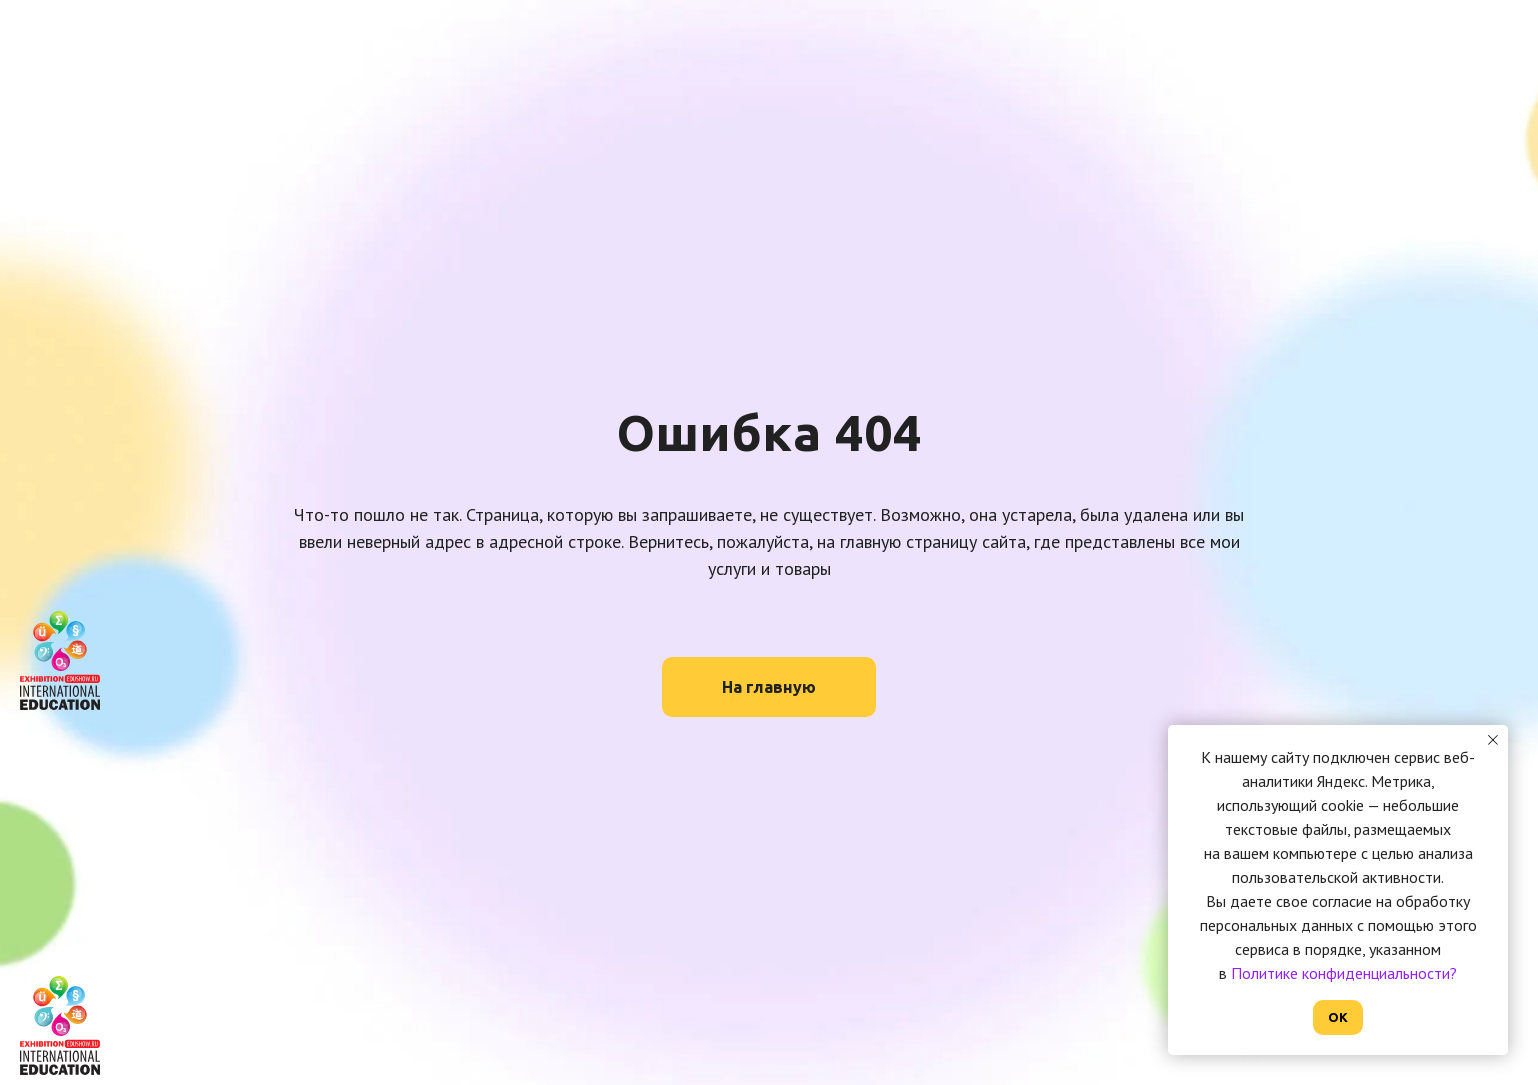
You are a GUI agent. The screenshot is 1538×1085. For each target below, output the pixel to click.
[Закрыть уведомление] (1493, 740)
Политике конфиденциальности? (1344, 973)
